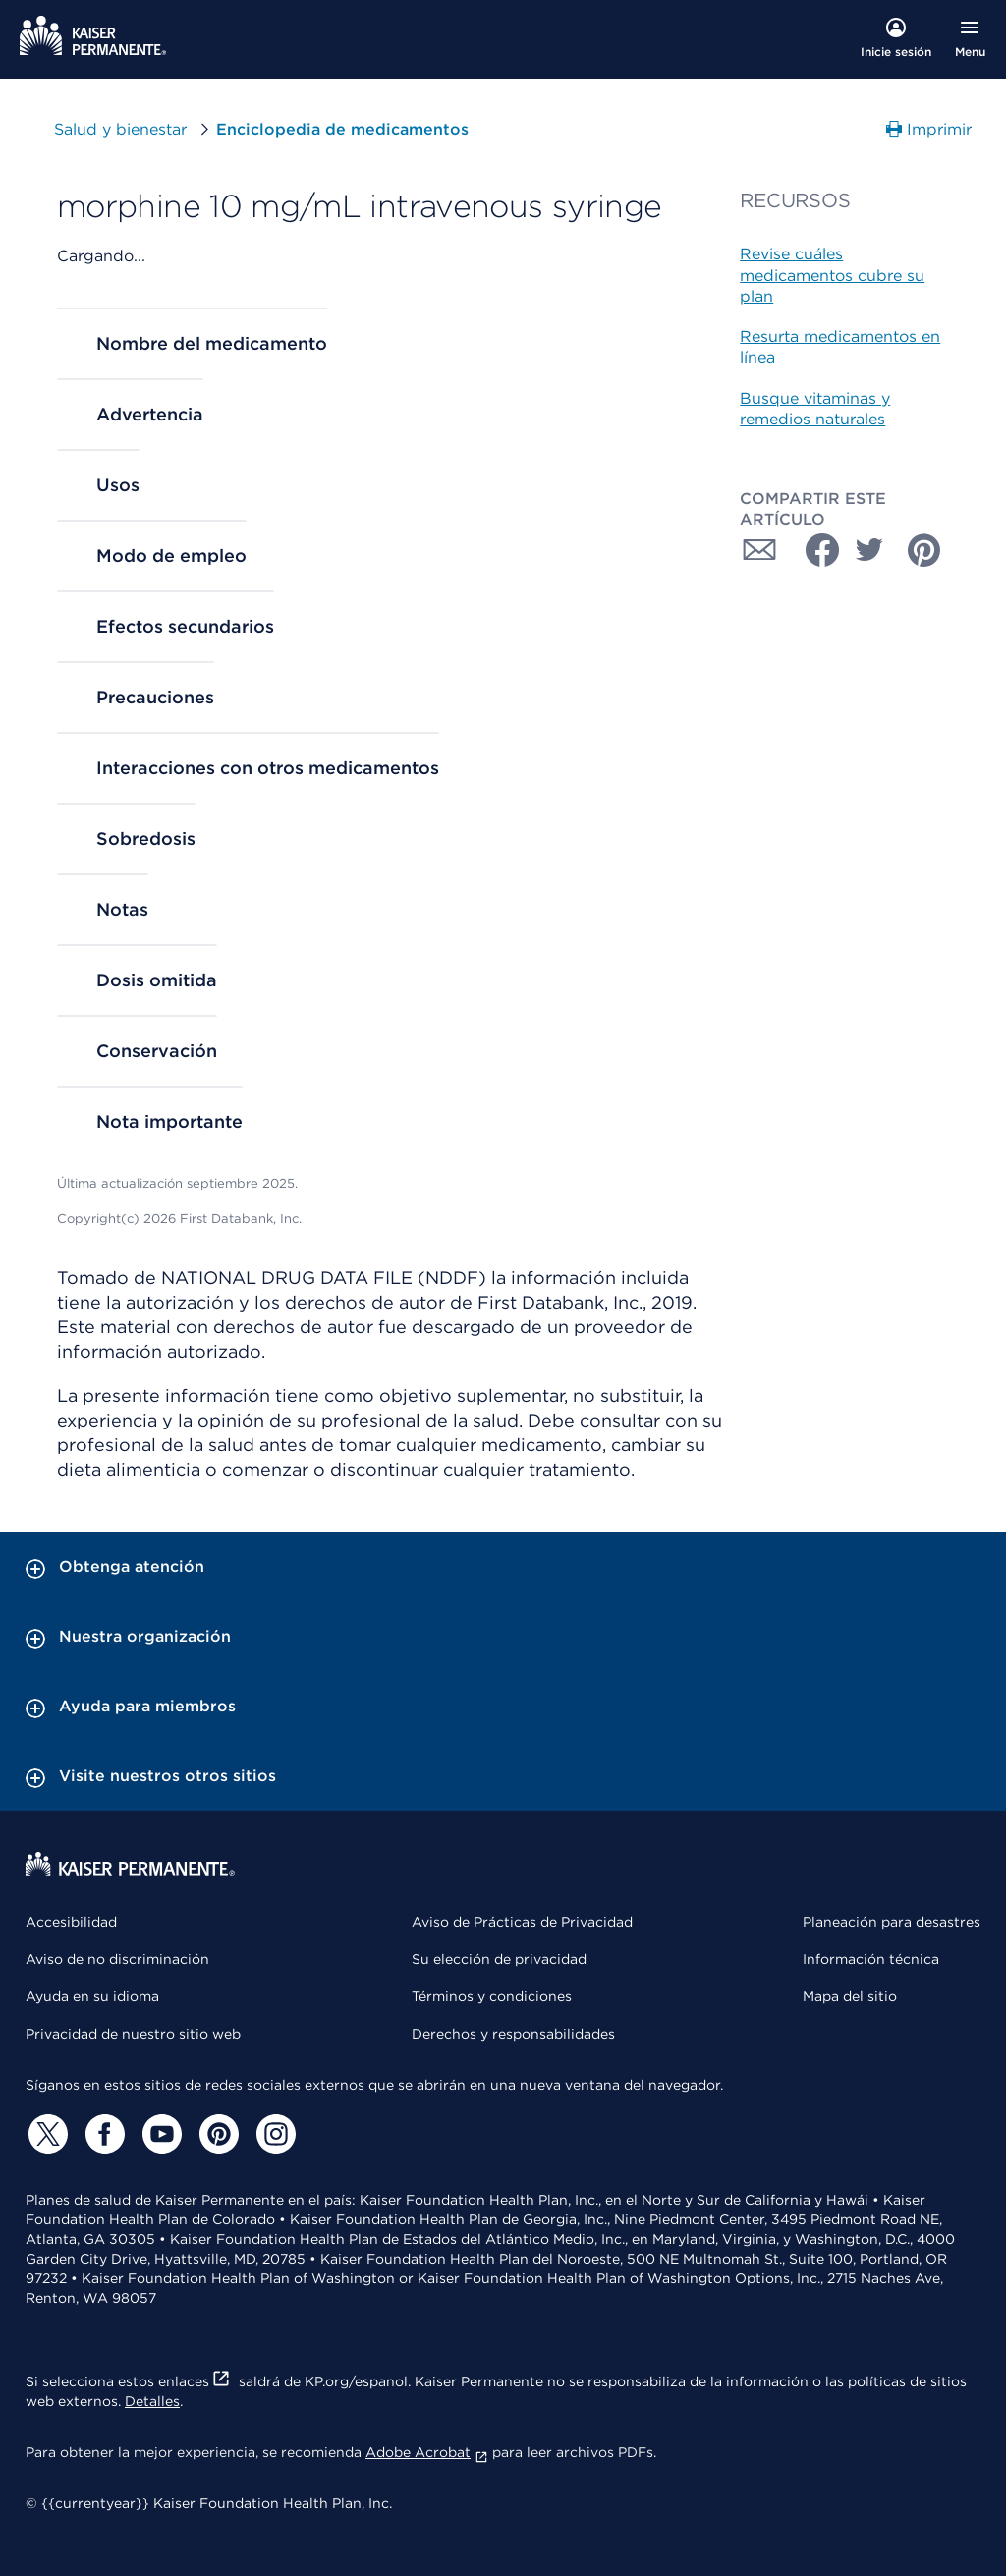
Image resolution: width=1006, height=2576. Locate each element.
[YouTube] (159, 2134)
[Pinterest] (216, 2134)
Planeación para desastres (891, 1922)
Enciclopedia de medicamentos (342, 129)
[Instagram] (273, 2134)
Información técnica (871, 1959)
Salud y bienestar (120, 129)
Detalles (152, 2401)
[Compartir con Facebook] (814, 550)
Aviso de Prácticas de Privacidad (522, 1922)
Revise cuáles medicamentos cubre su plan (832, 275)
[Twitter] (45, 2134)
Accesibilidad (71, 1922)
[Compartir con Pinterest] (924, 550)
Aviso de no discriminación (117, 1959)
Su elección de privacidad (499, 1959)
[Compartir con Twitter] (869, 550)
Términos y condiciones (492, 1996)
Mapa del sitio (850, 1996)
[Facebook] (102, 2134)
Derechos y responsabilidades (513, 2034)
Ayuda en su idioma (92, 1996)
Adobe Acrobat (426, 2452)
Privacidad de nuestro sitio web (133, 2034)
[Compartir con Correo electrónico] (759, 550)
